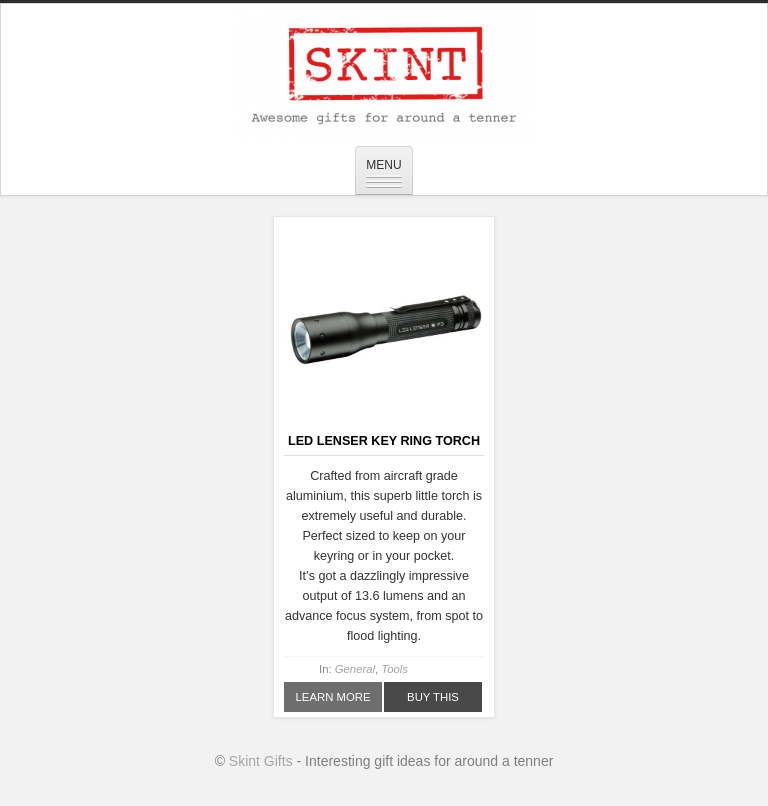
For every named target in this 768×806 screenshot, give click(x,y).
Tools (394, 669)
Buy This (433, 697)
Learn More (333, 697)
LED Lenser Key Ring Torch (384, 441)
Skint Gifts (261, 761)
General (355, 669)
